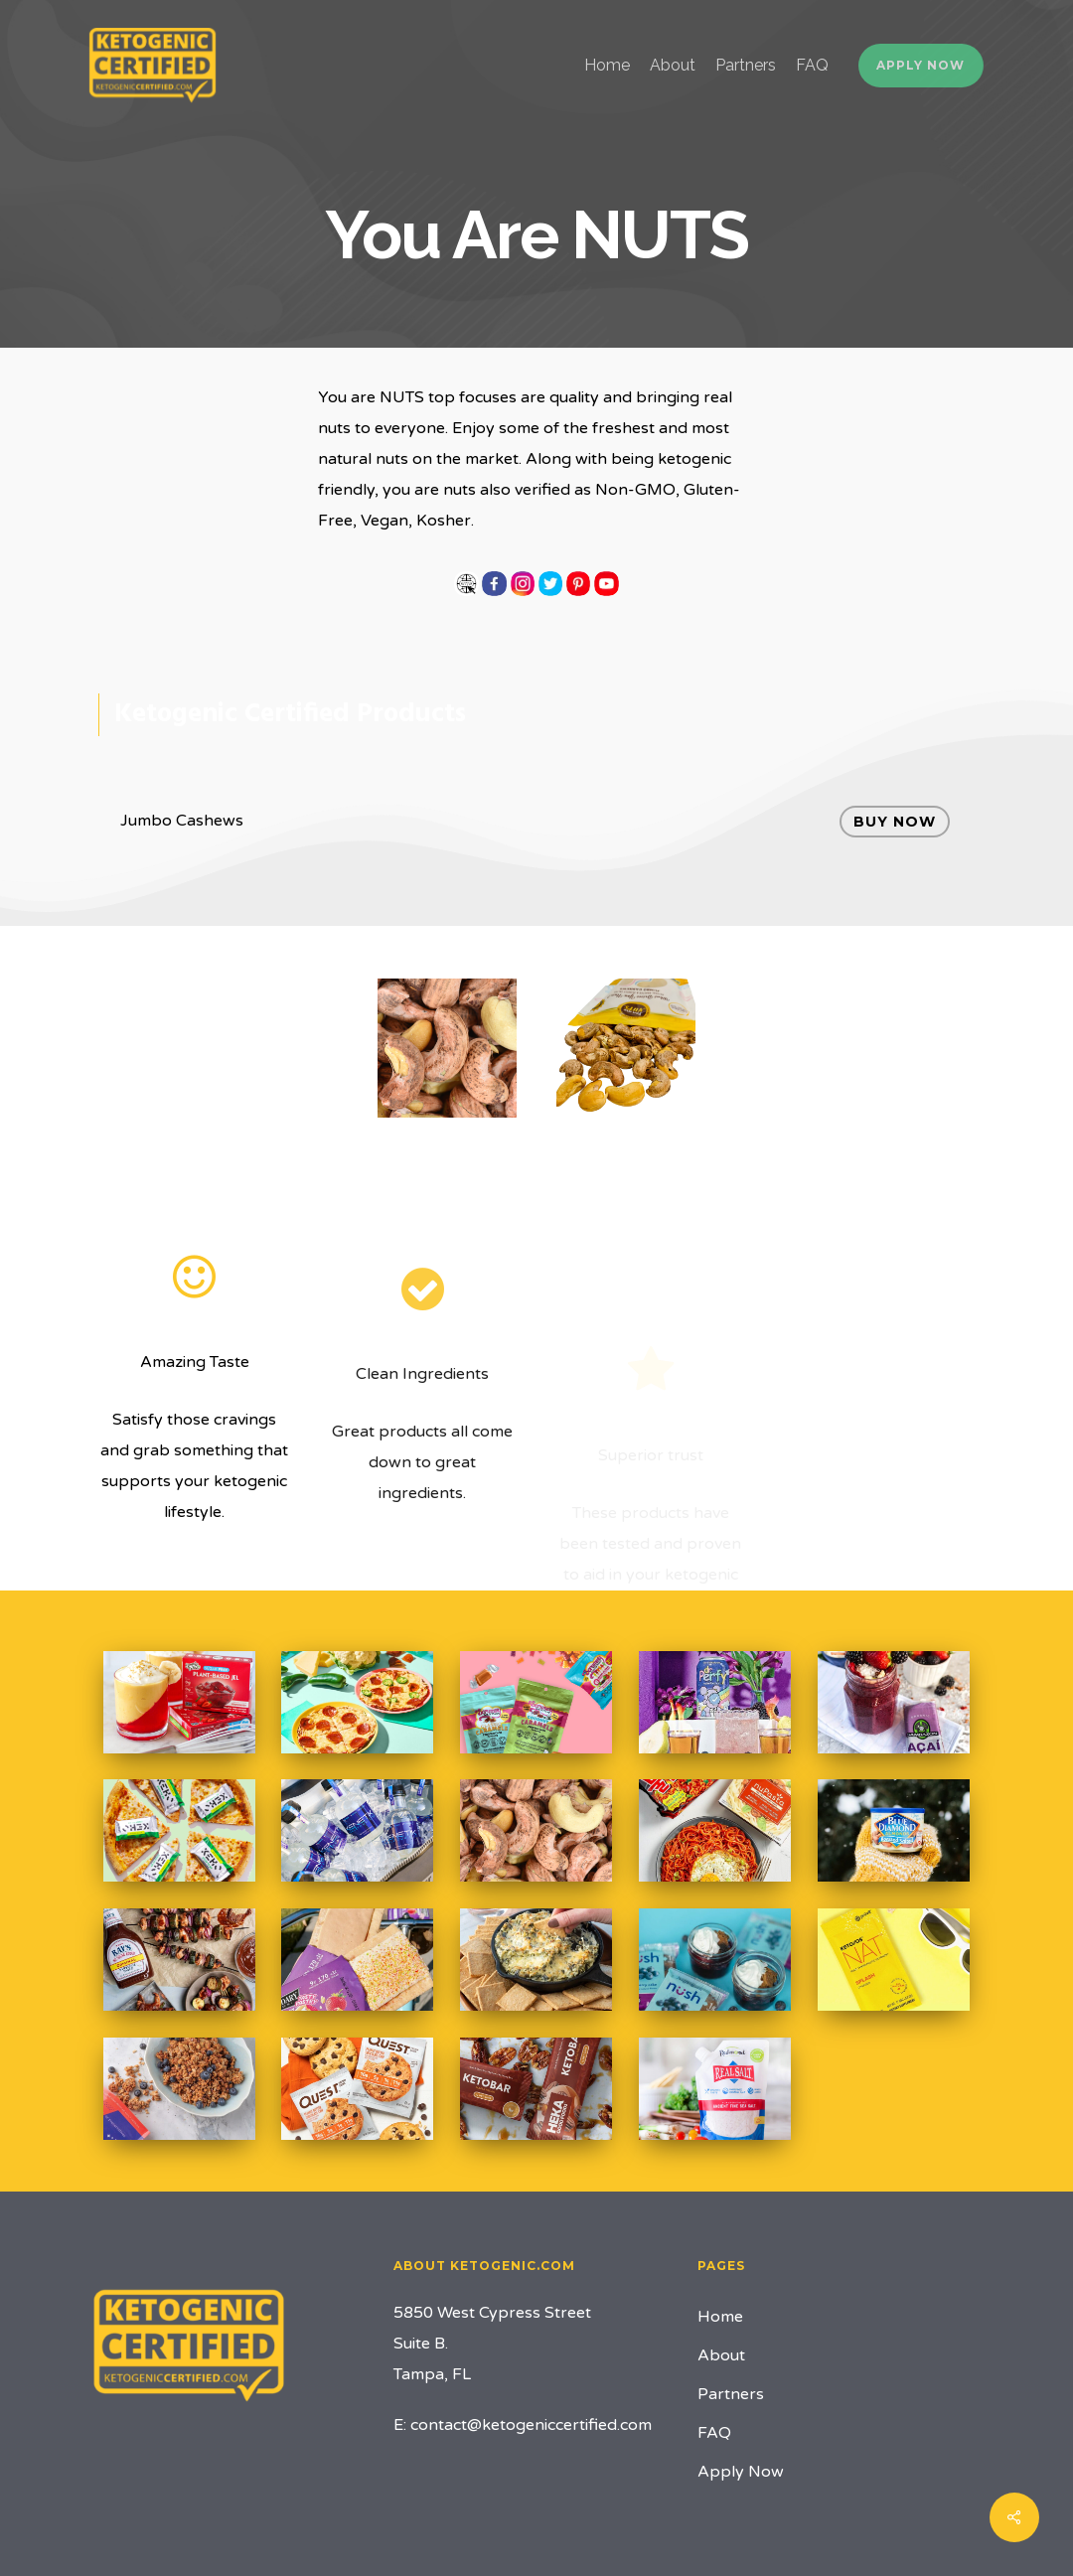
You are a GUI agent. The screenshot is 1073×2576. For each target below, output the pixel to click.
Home (720, 2317)
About (721, 2355)
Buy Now (894, 822)
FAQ (714, 2433)
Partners (730, 2394)
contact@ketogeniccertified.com (531, 2425)
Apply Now (740, 2472)
